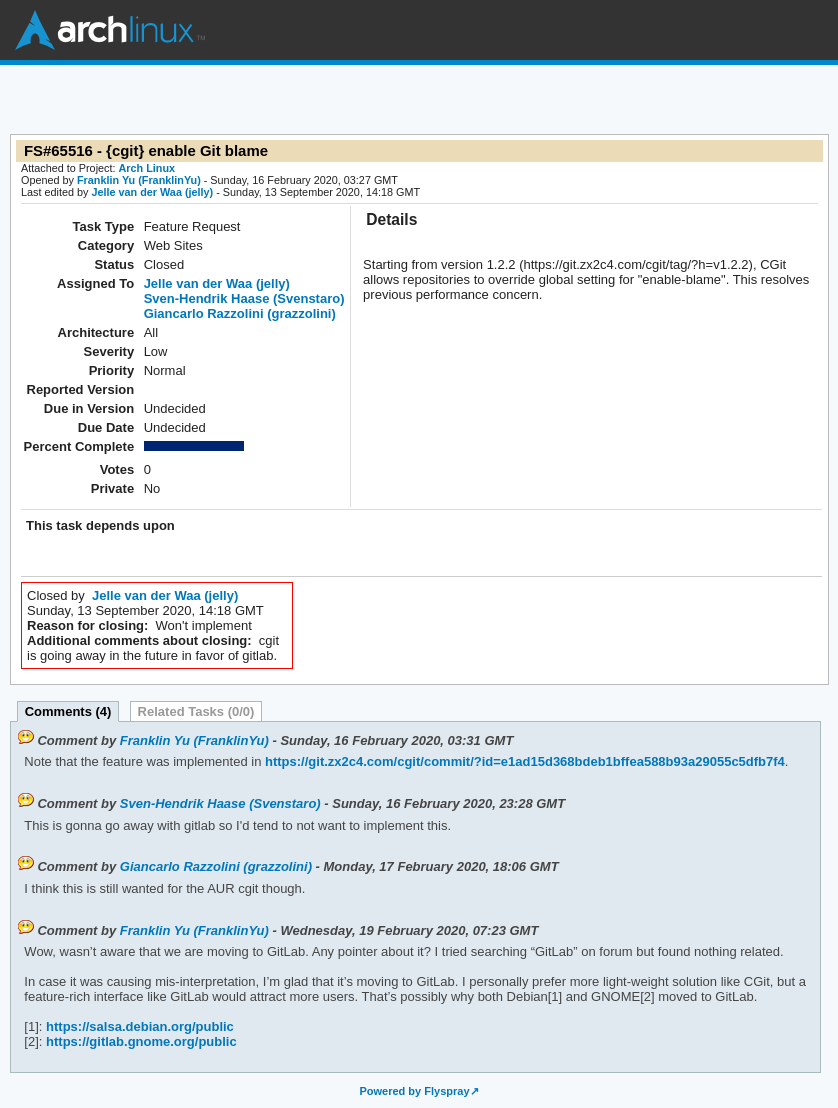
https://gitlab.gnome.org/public (139, 1041)
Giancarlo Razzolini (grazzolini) (240, 313)
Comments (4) (68, 711)
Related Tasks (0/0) (196, 711)
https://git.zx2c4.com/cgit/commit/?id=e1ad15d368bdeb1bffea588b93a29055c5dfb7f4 (522, 761)
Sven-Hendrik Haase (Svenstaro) (244, 298)
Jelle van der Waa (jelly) (152, 192)
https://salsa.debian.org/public (137, 1026)
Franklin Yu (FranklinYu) (139, 180)
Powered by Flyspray (414, 1091)
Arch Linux (110, 30)
